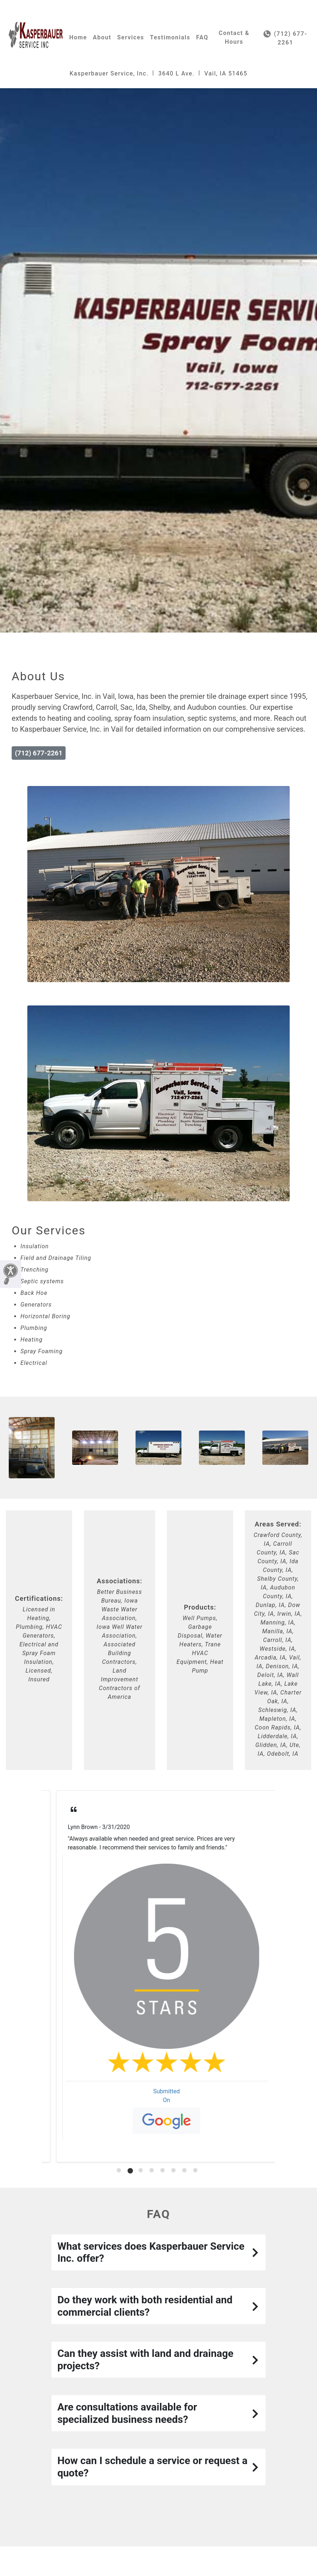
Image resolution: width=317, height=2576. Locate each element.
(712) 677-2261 (285, 38)
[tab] (119, 2170)
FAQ (202, 37)
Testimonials (170, 37)
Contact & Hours (234, 37)
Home (78, 37)
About (102, 37)
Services (130, 37)
